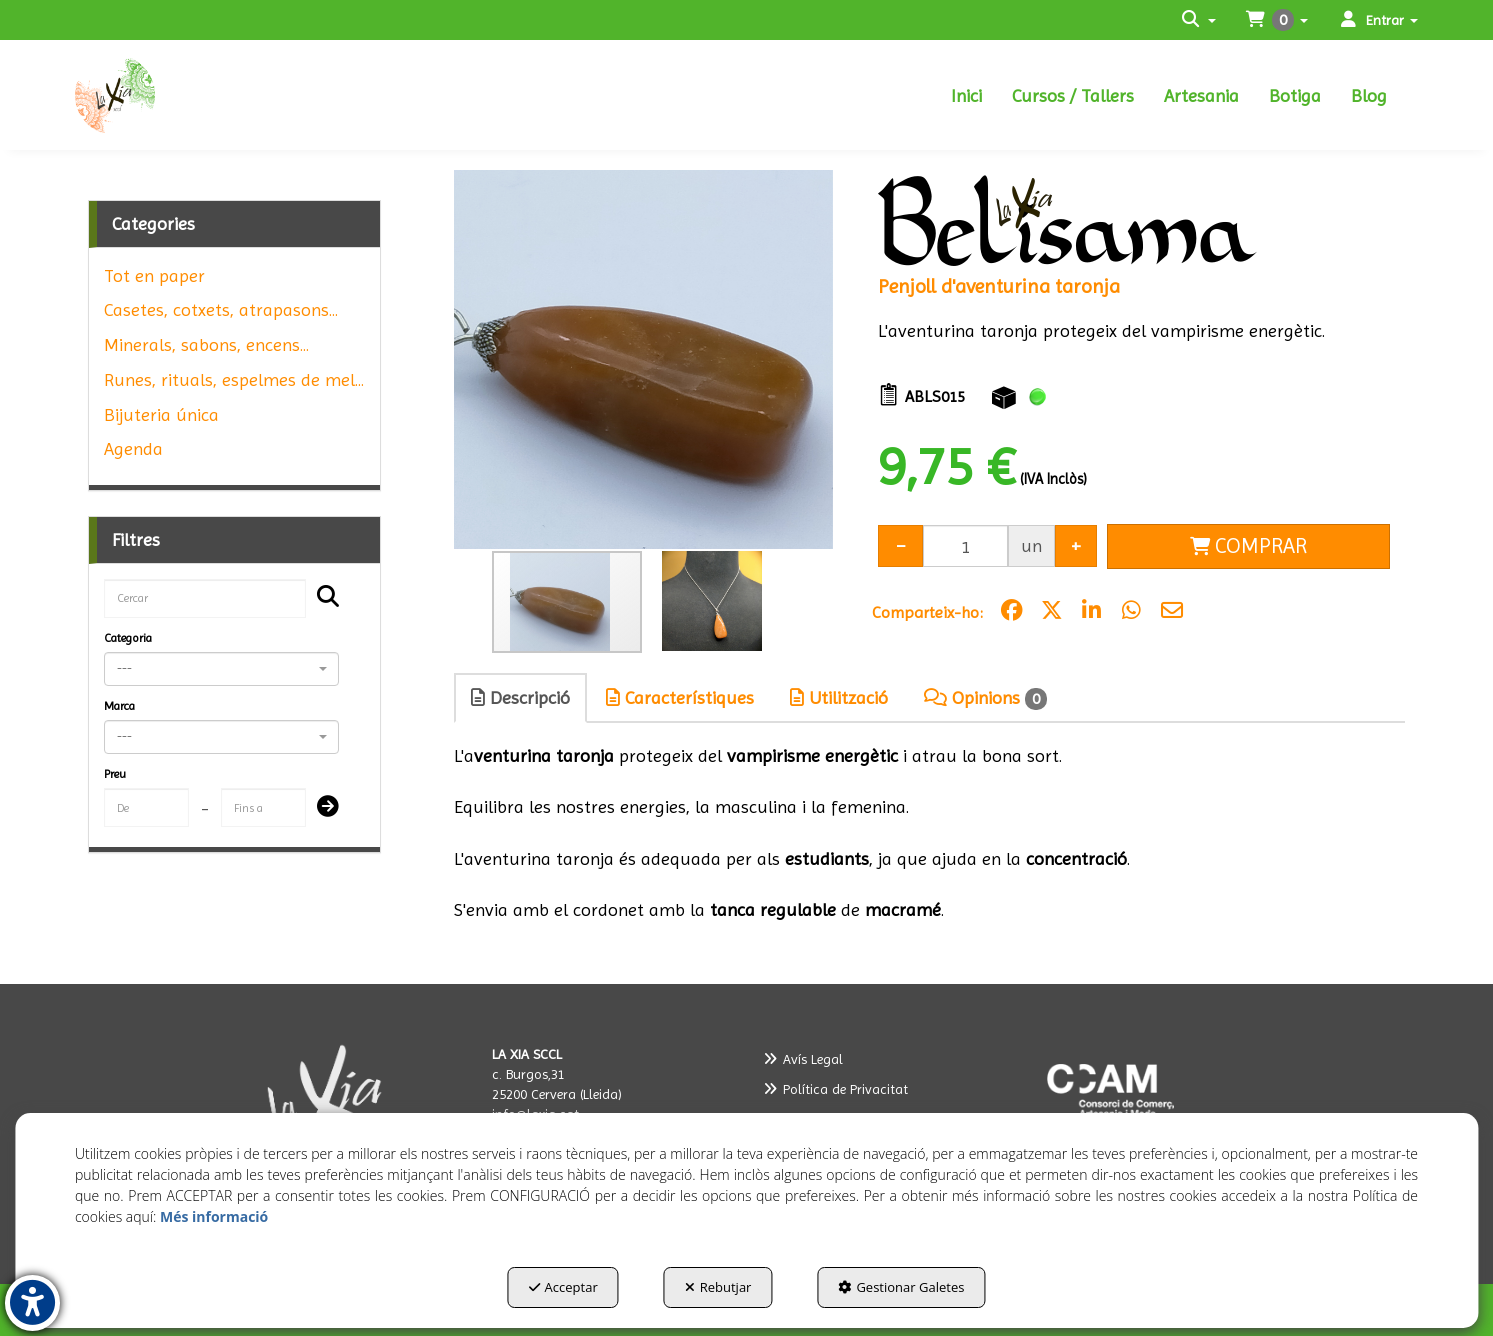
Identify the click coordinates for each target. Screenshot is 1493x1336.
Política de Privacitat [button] (835, 1089)
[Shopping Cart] (1248, 546)
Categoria (128, 638)
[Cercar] (322, 598)
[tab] (521, 698)
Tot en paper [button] (154, 275)
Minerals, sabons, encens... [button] (206, 344)
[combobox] (221, 669)
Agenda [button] (133, 448)
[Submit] (322, 808)
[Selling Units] (965, 545)
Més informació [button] (214, 1216)
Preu (115, 774)
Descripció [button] (520, 697)
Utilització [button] (839, 697)
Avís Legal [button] (803, 1059)
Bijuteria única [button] (161, 414)
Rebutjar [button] (718, 1287)
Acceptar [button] (563, 1287)
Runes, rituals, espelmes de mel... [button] (234, 379)
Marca (119, 706)
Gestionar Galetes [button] (901, 1287)
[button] (163, 95)
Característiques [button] (680, 697)
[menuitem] (966, 95)
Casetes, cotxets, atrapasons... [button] (221, 309)
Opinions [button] (985, 698)
